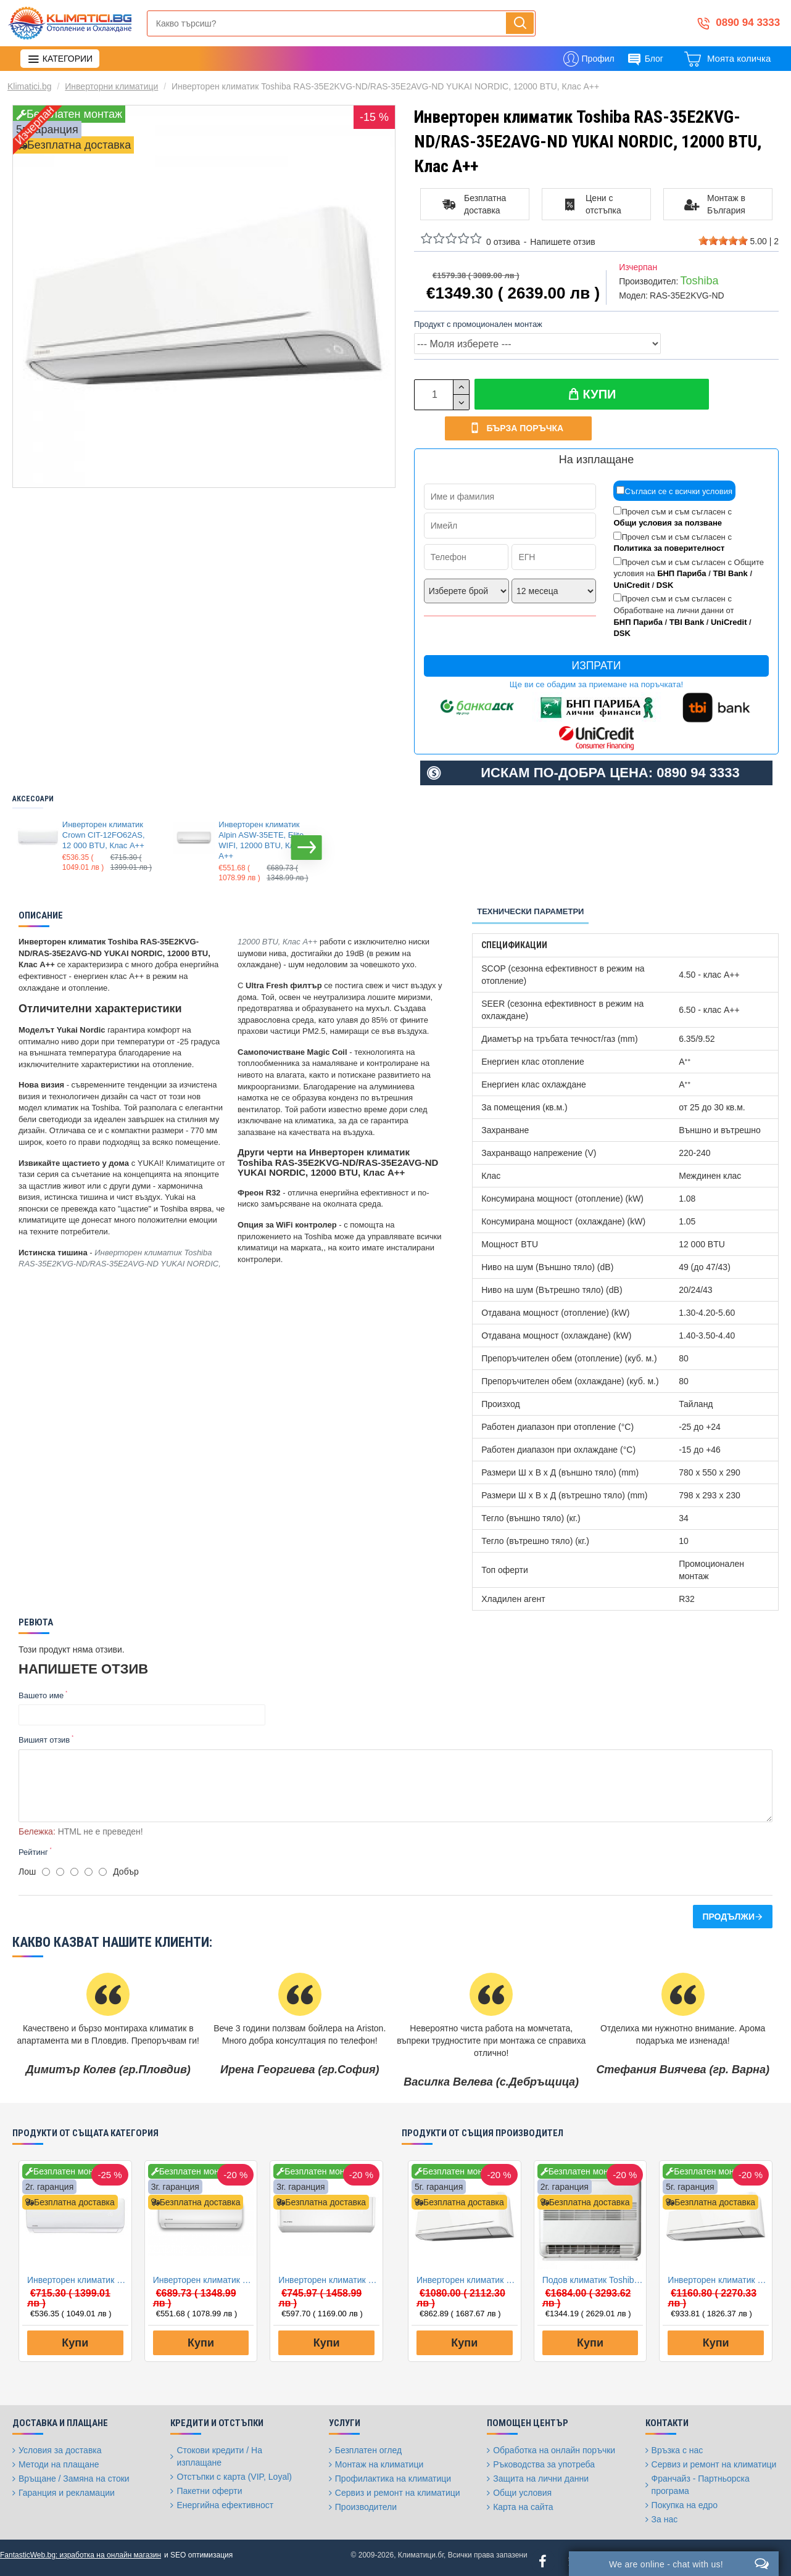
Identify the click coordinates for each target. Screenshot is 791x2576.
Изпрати (596, 667)
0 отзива (503, 242)
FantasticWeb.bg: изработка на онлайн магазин (80, 2548)
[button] (306, 848)
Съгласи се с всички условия (674, 492)
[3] (74, 1865)
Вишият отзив (44, 1741)
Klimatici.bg (29, 86)
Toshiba (699, 281)
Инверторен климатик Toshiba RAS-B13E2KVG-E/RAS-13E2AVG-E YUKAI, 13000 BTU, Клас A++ (718, 2273)
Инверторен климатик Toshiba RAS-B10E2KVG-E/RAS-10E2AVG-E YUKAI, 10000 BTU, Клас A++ (467, 2273)
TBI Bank (730, 574)
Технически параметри (530, 912)
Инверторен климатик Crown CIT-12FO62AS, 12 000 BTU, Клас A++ (103, 836)
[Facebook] (543, 2554)
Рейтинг (33, 1845)
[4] (89, 1865)
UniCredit (631, 586)
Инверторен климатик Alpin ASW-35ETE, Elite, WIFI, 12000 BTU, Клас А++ (261, 841)
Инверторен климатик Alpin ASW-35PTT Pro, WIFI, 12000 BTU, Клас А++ (328, 2273)
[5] (103, 1865)
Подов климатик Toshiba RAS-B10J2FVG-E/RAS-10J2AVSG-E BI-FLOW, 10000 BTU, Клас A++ (593, 2273)
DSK (664, 586)
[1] (46, 1865)
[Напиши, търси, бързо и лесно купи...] (520, 23)
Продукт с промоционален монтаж (478, 324)
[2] (60, 1865)
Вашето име (41, 1696)
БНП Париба (681, 574)
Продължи (728, 1910)
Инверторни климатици (111, 86)
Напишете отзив (562, 242)
